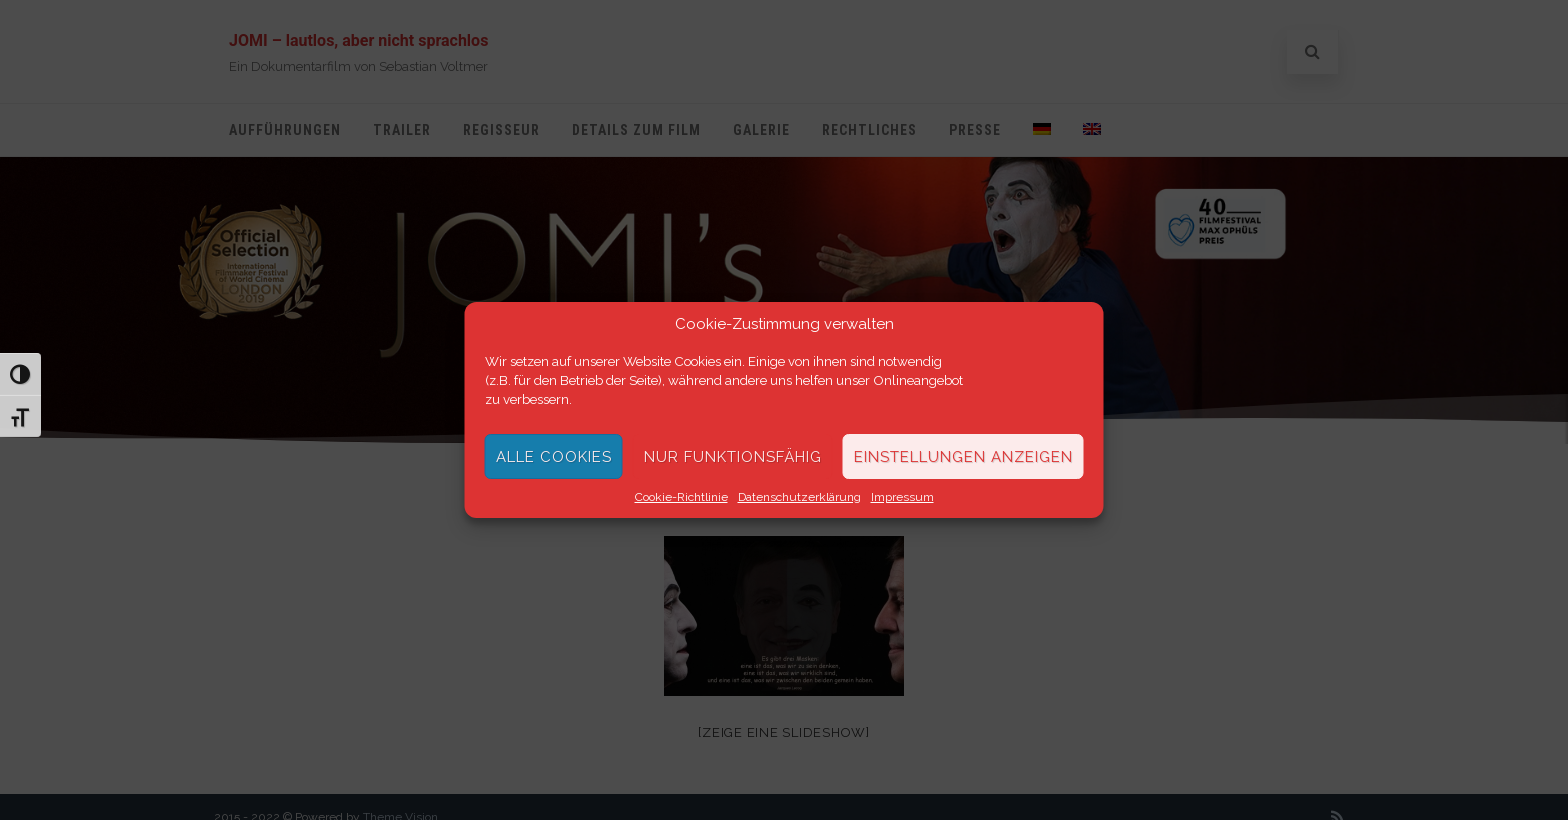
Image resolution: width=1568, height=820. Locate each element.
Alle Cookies (554, 457)
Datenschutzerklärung (799, 497)
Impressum (902, 497)
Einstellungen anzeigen (963, 457)
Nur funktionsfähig (733, 457)
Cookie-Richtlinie (681, 497)
